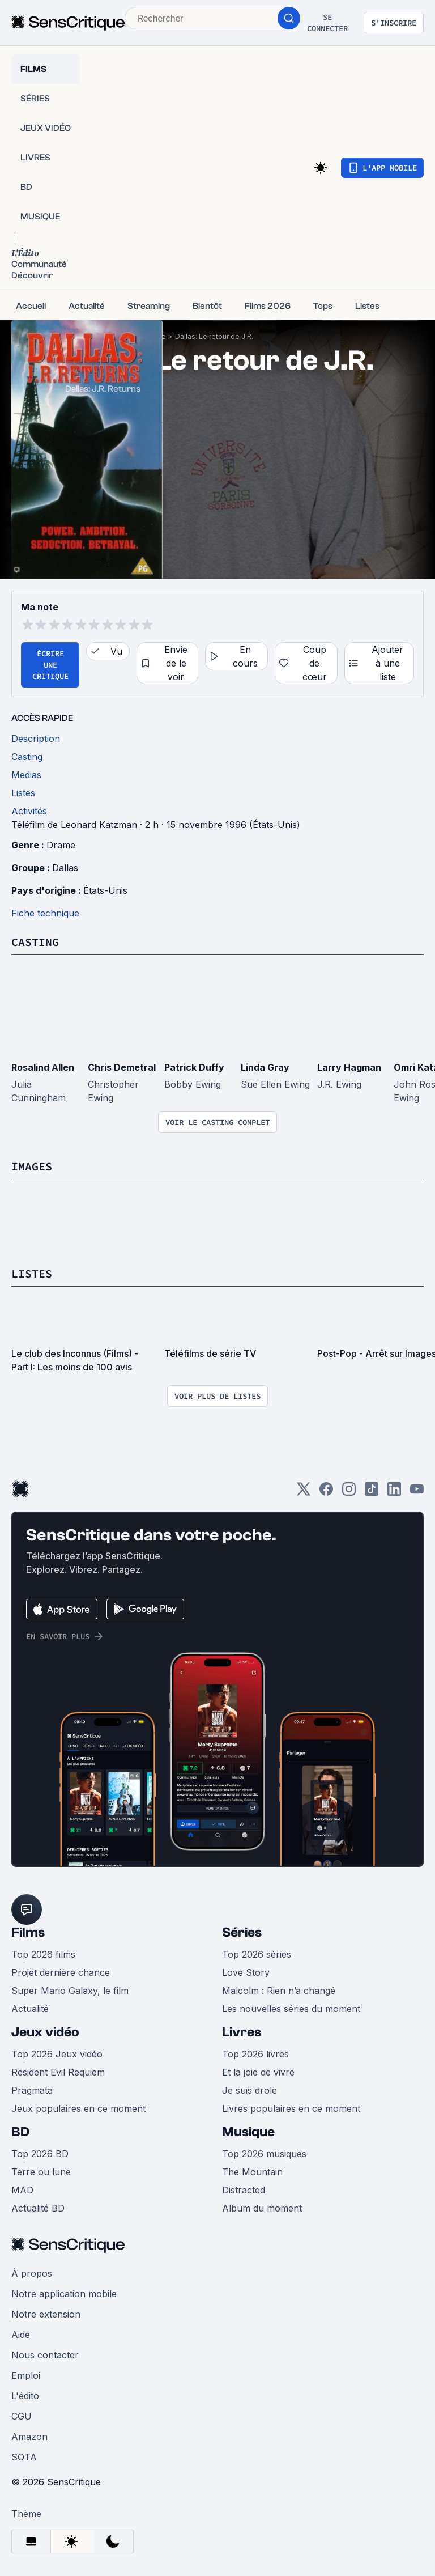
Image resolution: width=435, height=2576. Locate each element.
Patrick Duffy (194, 1067)
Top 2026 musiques (264, 2153)
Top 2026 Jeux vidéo (57, 2054)
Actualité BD (38, 2208)
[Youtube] (417, 1492)
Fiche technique (45, 913)
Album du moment (262, 2208)
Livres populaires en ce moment (291, 2108)
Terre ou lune (41, 2172)
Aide (20, 2334)
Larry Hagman (349, 1067)
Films (28, 1932)
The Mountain (252, 2172)
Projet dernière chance (60, 1972)
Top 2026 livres (255, 2054)
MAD (22, 2190)
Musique (248, 2132)
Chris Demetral (122, 1067)
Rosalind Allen (42, 1067)
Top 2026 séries (256, 1954)
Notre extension (45, 2314)
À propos (31, 2273)
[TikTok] (371, 1492)
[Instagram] (349, 1492)
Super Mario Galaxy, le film (70, 1990)
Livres (241, 2032)
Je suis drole (249, 2090)
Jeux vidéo (45, 2032)
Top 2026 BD (40, 2153)
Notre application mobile (64, 2293)
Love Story (246, 1972)
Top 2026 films (43, 1954)
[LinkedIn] (394, 1492)
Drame (60, 845)
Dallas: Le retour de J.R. (214, 336)
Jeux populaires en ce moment (78, 2108)
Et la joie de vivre (258, 2072)
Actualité (30, 2008)
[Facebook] (326, 1492)
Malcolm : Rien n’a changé (278, 1990)
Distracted (243, 2190)
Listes (31, 1273)
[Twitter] (303, 1492)
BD (20, 2132)
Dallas (65, 867)
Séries (242, 1932)
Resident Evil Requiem (58, 2072)
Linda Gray (265, 1067)
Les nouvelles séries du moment (291, 2008)
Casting (35, 942)
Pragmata (32, 2090)
